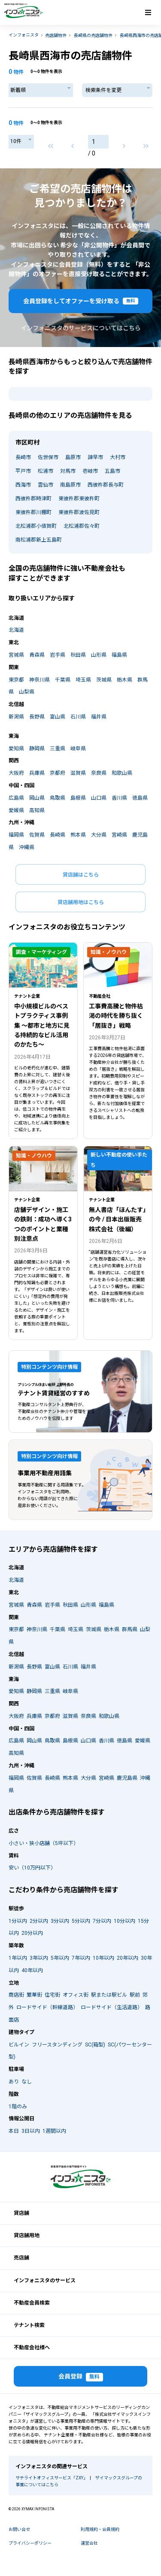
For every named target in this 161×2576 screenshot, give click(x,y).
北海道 (16, 630)
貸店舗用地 (26, 2235)
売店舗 (21, 2258)
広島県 (16, 798)
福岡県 (16, 835)
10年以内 (103, 1958)
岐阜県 (78, 749)
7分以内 (102, 1921)
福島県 (119, 655)
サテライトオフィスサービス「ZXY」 (50, 2478)
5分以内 (81, 1921)
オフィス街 (75, 1995)
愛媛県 (16, 810)
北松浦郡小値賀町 (36, 526)
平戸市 (23, 471)
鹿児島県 (127, 1778)
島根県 (78, 798)
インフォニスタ (24, 35)
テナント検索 (29, 2325)
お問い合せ (19, 2529)
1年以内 (18, 1958)
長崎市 (23, 457)
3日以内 (30, 2131)
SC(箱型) (95, 2045)
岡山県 (37, 798)
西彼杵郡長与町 (106, 485)
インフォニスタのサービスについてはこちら (81, 328)
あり (14, 2082)
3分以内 (60, 1921)
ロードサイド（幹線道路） (47, 2007)
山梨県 (26, 692)
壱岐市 (90, 471)
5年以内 (60, 1958)
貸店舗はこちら (81, 875)
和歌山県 (122, 773)
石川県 (78, 717)
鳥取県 (57, 798)
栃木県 (124, 680)
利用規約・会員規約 (100, 2529)
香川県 (119, 798)
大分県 (98, 835)
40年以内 (32, 1970)
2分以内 (39, 1921)
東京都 (16, 680)
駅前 (135, 1995)
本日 (14, 2131)
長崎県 (57, 835)
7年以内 (81, 1958)
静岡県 (37, 749)
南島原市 (70, 485)
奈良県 (98, 773)
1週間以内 (54, 2131)
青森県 (37, 655)
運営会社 (89, 2543)
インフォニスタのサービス (45, 2281)
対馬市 (68, 471)
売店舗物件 (56, 35)
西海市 (23, 485)
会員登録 (80, 2377)
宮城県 (16, 655)
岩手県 (57, 655)
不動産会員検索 (32, 2303)
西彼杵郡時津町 (33, 499)
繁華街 (34, 1995)
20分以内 (32, 1933)
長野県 (37, 717)
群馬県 (129, 1629)
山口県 (98, 798)
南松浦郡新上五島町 (38, 540)
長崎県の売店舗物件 (93, 35)
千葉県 (62, 680)
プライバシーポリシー (30, 2543)
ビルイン (19, 2045)
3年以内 (39, 1958)
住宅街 (52, 1995)
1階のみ (18, 2107)
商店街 (16, 1995)
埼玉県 (83, 680)
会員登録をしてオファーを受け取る (80, 301)
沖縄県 (26, 847)
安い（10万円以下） (32, 1868)
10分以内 (124, 1921)
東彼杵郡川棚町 (33, 512)
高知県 (37, 810)
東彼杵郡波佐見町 (79, 512)
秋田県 (78, 655)
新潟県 (16, 717)
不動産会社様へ (32, 2348)
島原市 (73, 457)
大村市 (117, 457)
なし (26, 2082)
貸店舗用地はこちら (81, 902)
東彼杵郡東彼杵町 (79, 499)
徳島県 (140, 798)
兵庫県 (37, 773)
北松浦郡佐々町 (82, 526)
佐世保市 (48, 457)
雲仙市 (45, 485)
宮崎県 (119, 835)
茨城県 (104, 680)
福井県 (98, 717)
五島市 (112, 471)
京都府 (57, 773)
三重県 (57, 749)
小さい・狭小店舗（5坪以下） (44, 1843)
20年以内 (127, 1958)
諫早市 (95, 457)
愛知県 (16, 749)
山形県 (98, 655)
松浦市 (45, 471)
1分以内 (18, 1921)
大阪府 (16, 773)
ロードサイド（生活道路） (112, 2007)
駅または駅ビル (109, 1995)
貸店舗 (21, 2213)
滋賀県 (78, 773)
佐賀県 (37, 835)
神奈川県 (39, 680)
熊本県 (78, 835)
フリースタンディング (57, 2045)
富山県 (57, 717)
